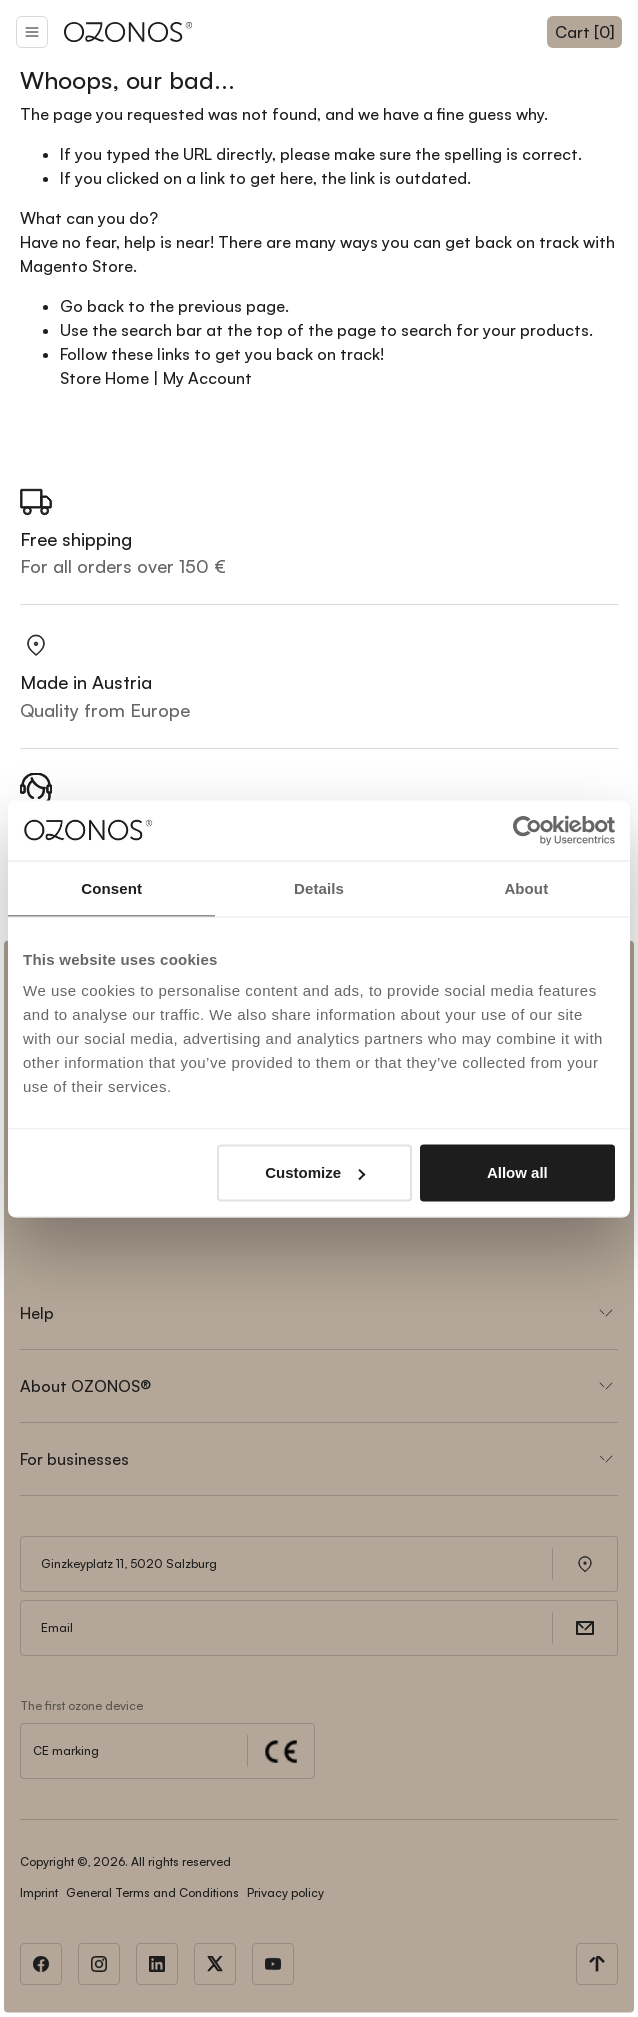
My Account (207, 378)
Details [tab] (319, 887)
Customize (315, 1172)
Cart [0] (584, 32)
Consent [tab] (111, 887)
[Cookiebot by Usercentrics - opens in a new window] (527, 830)
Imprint (39, 1892)
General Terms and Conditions (152, 1892)
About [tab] (526, 887)
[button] (32, 32)
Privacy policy (285, 1892)
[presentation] (172, 1218)
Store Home (104, 378)
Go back (92, 306)
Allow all (517, 1172)
